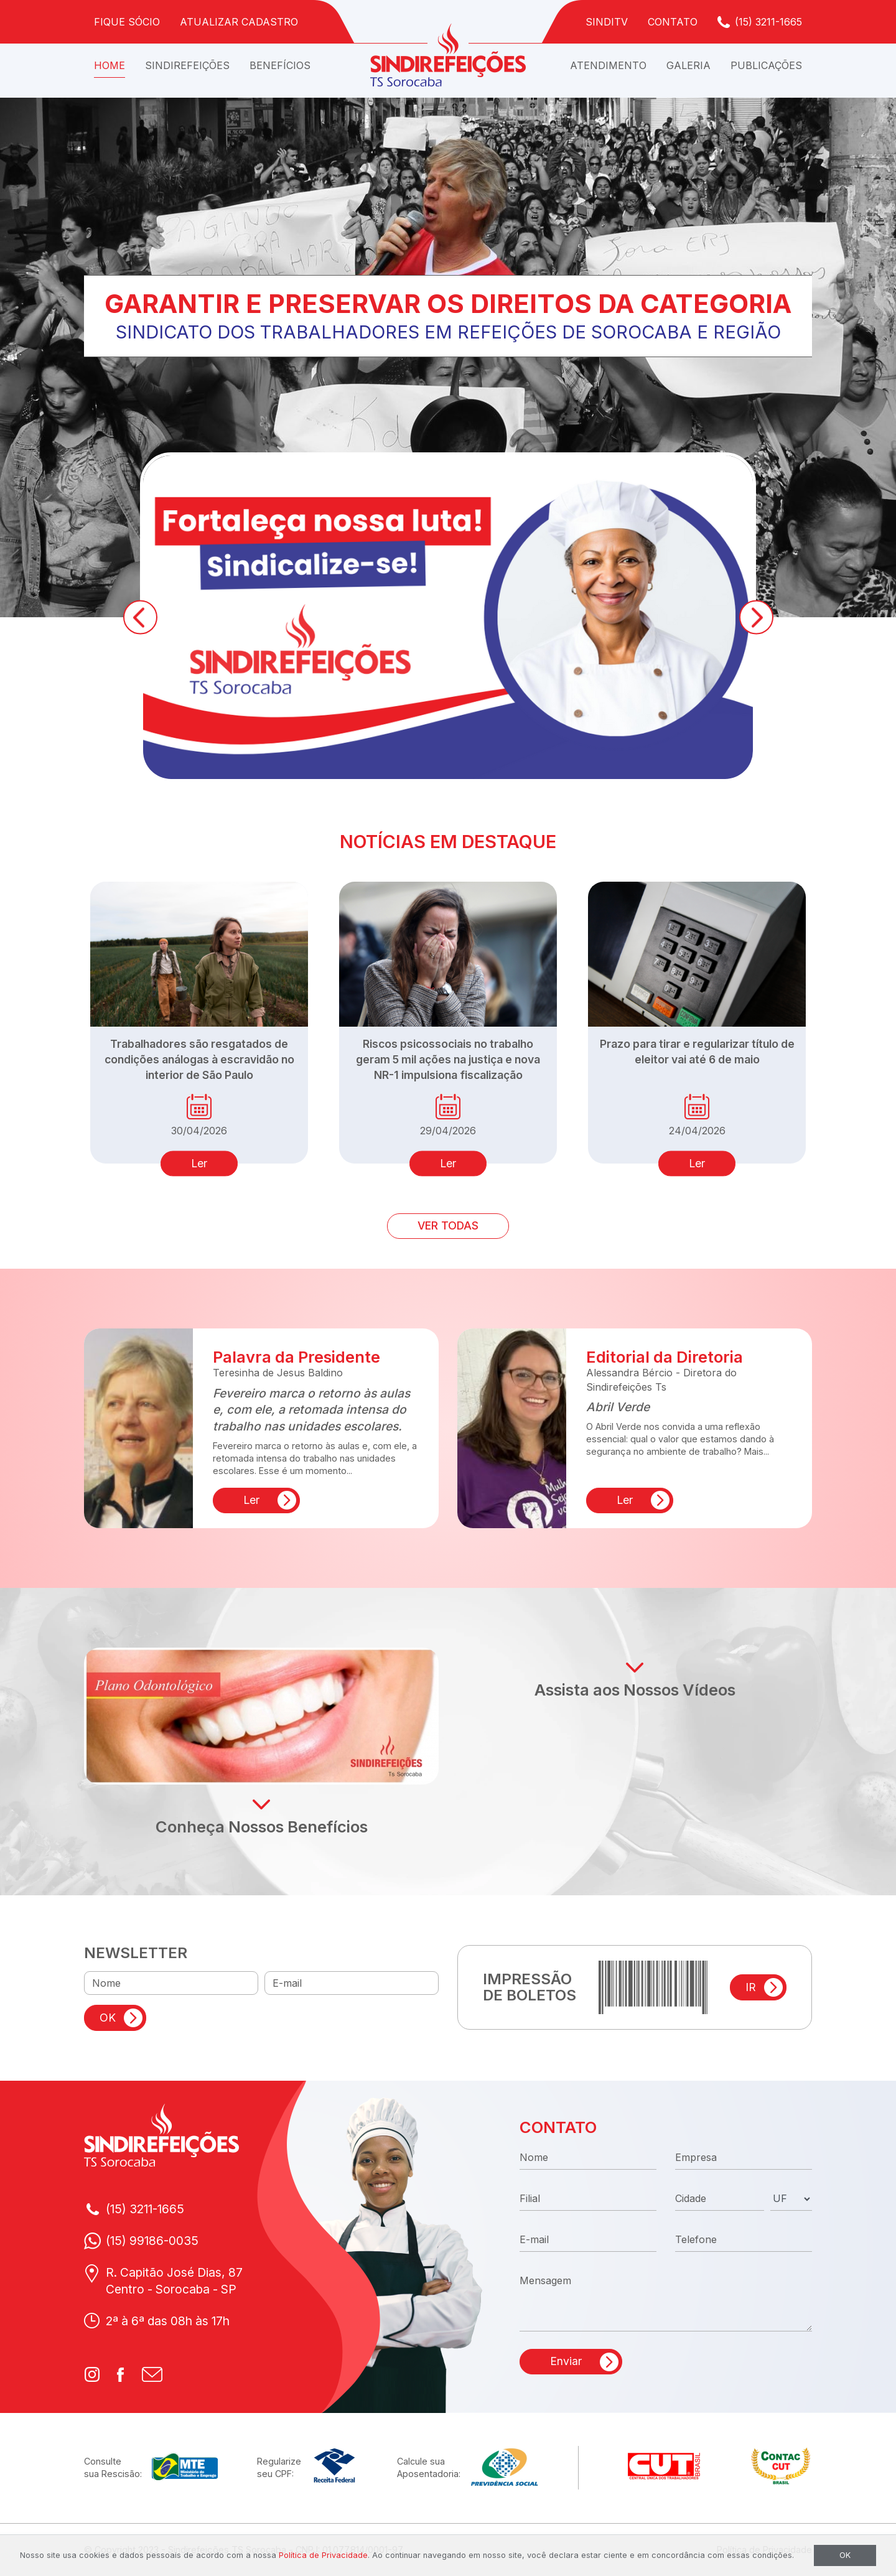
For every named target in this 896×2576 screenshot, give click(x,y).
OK (108, 2017)
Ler (199, 1163)
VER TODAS (448, 1225)
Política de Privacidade (323, 2555)
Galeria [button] (688, 65)
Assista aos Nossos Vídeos (634, 1689)
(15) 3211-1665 (768, 22)
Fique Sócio (127, 22)
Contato (673, 22)
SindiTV (607, 22)
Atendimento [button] (608, 65)
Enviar (566, 2361)
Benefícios (280, 65)
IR (750, 1987)
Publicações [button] (766, 65)
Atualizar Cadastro (239, 22)
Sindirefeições (187, 65)
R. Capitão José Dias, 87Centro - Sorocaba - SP (174, 2281)
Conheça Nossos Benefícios (262, 1826)
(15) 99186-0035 (152, 2240)
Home (109, 65)
